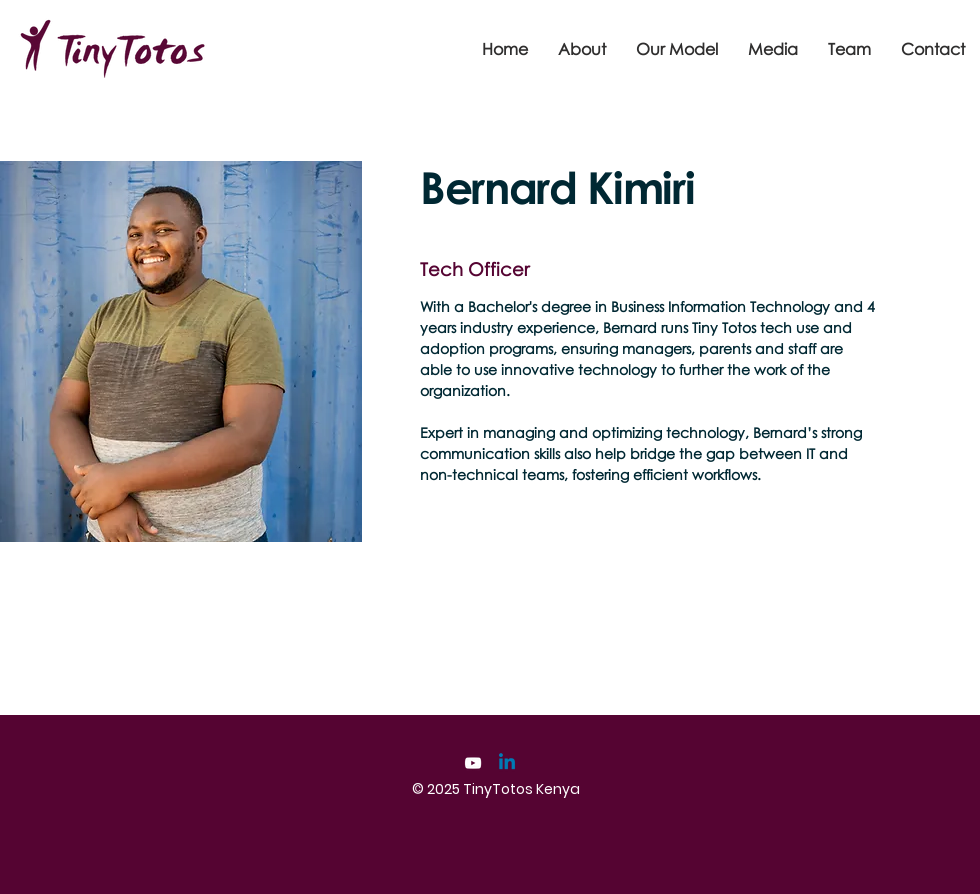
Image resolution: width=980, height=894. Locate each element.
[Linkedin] (507, 763)
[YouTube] (473, 763)
